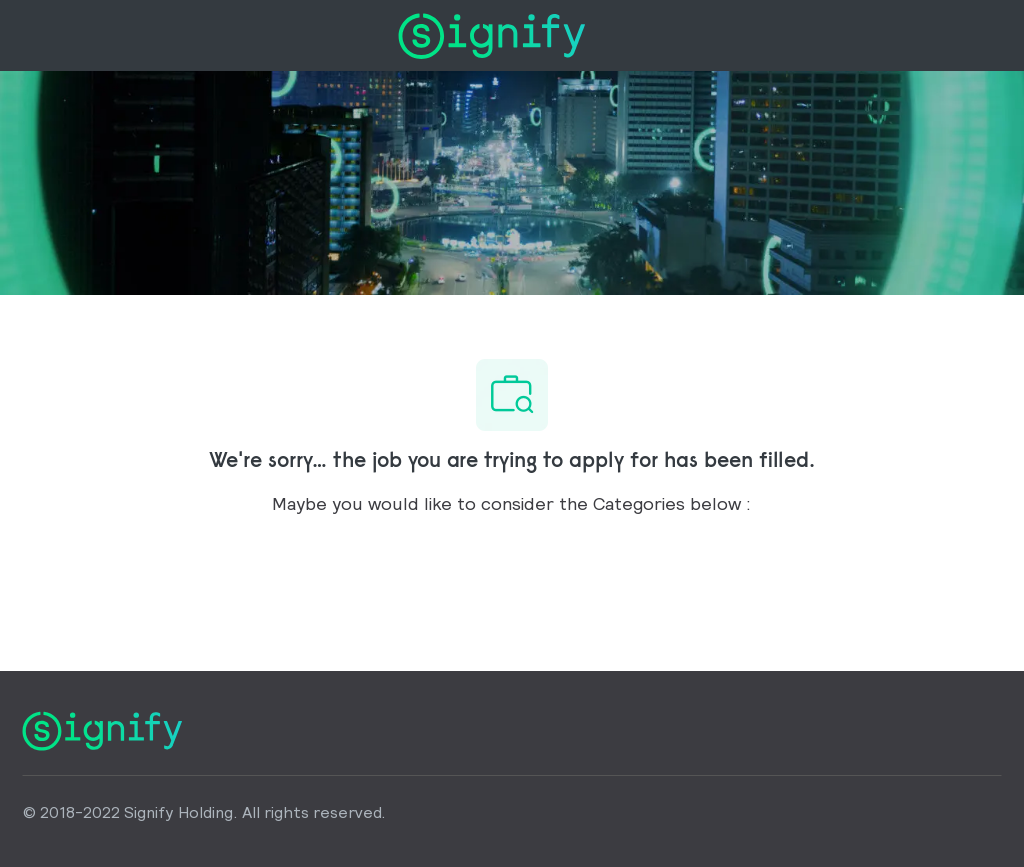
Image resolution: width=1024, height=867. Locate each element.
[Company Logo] (491, 33)
